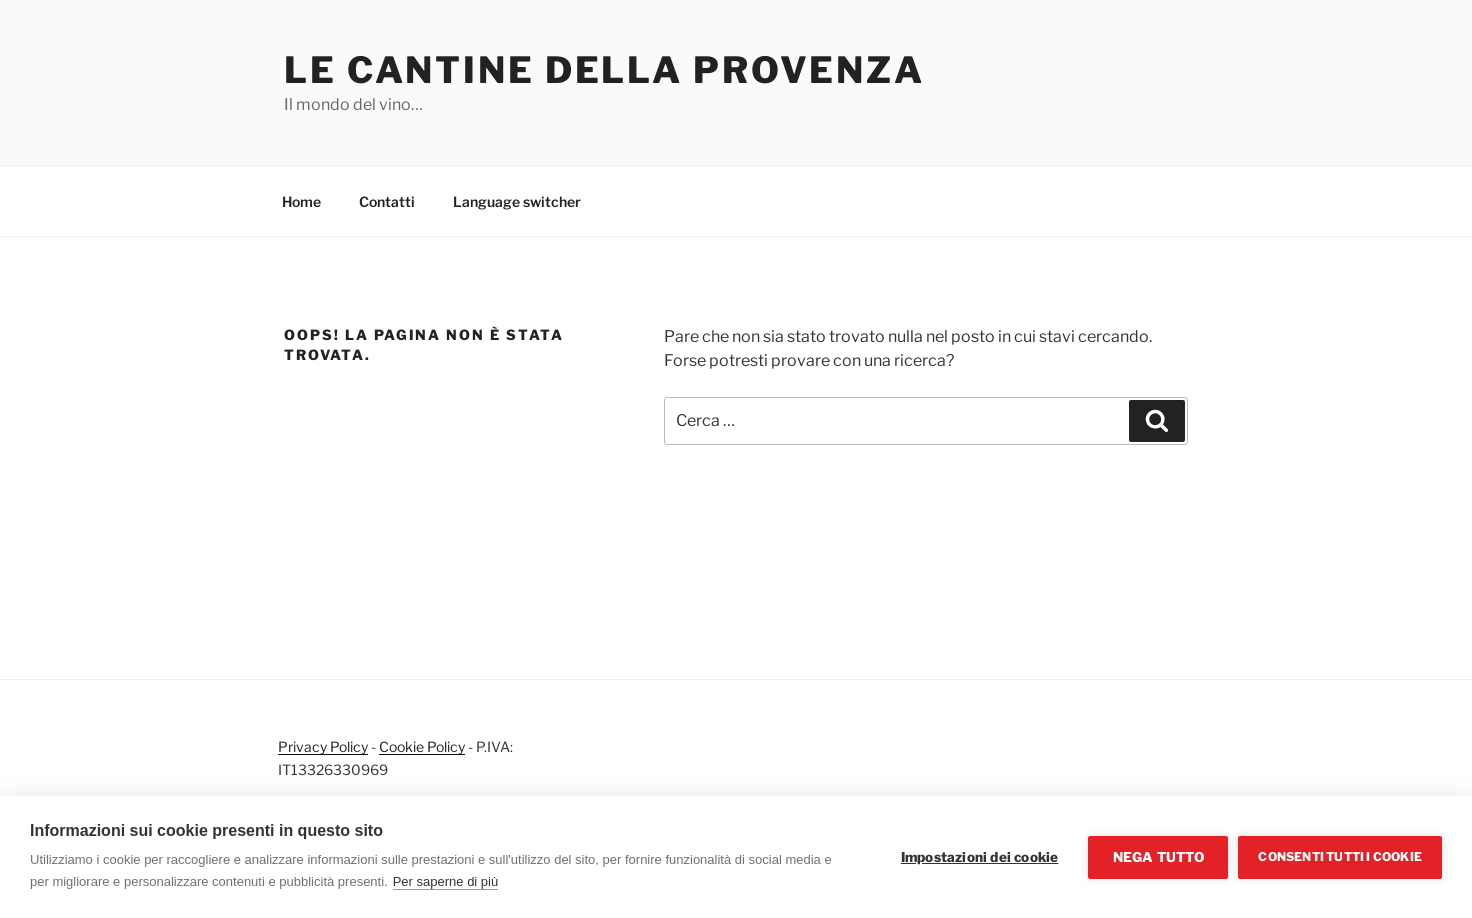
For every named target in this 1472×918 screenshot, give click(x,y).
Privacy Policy (323, 746)
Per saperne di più (446, 881)
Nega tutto (1158, 857)
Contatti (387, 201)
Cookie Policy (422, 746)
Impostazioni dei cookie (980, 857)
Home (301, 201)
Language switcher (517, 201)
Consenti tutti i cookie (1340, 856)
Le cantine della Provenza (604, 70)
